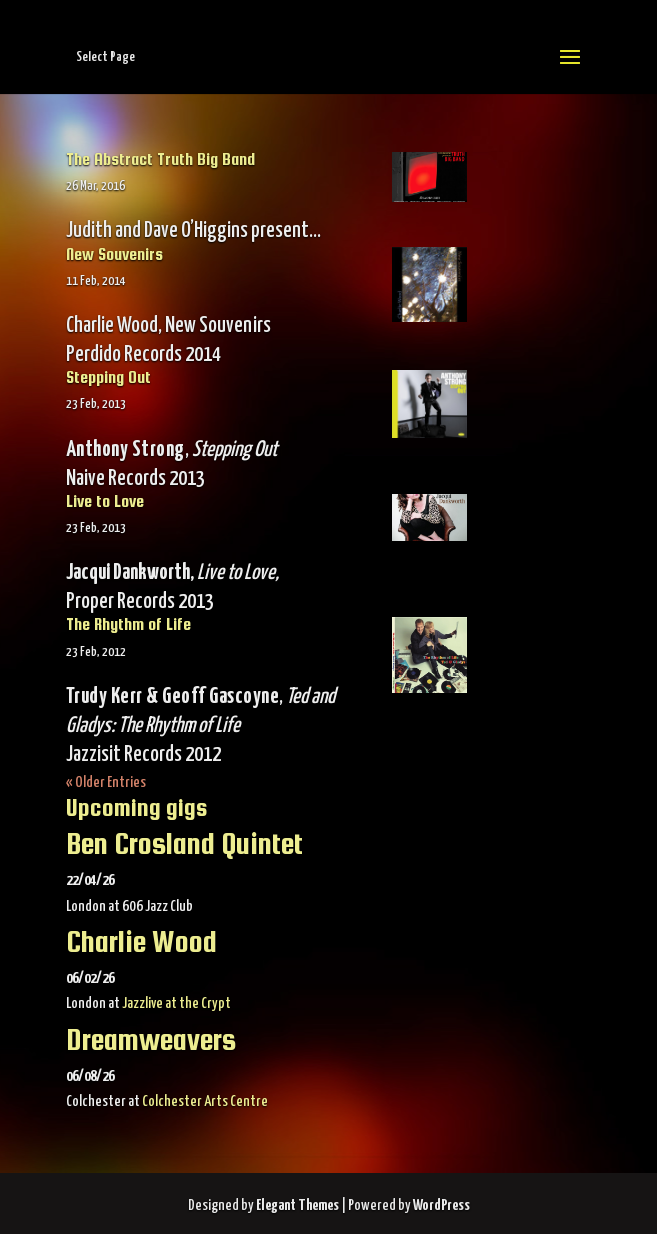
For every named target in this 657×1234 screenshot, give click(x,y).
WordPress (441, 1205)
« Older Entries (106, 782)
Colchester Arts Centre (205, 1101)
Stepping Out (108, 377)
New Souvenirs (114, 254)
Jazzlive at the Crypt (176, 1003)
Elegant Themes (297, 1205)
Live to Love (105, 501)
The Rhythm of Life (128, 624)
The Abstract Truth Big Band (160, 159)
